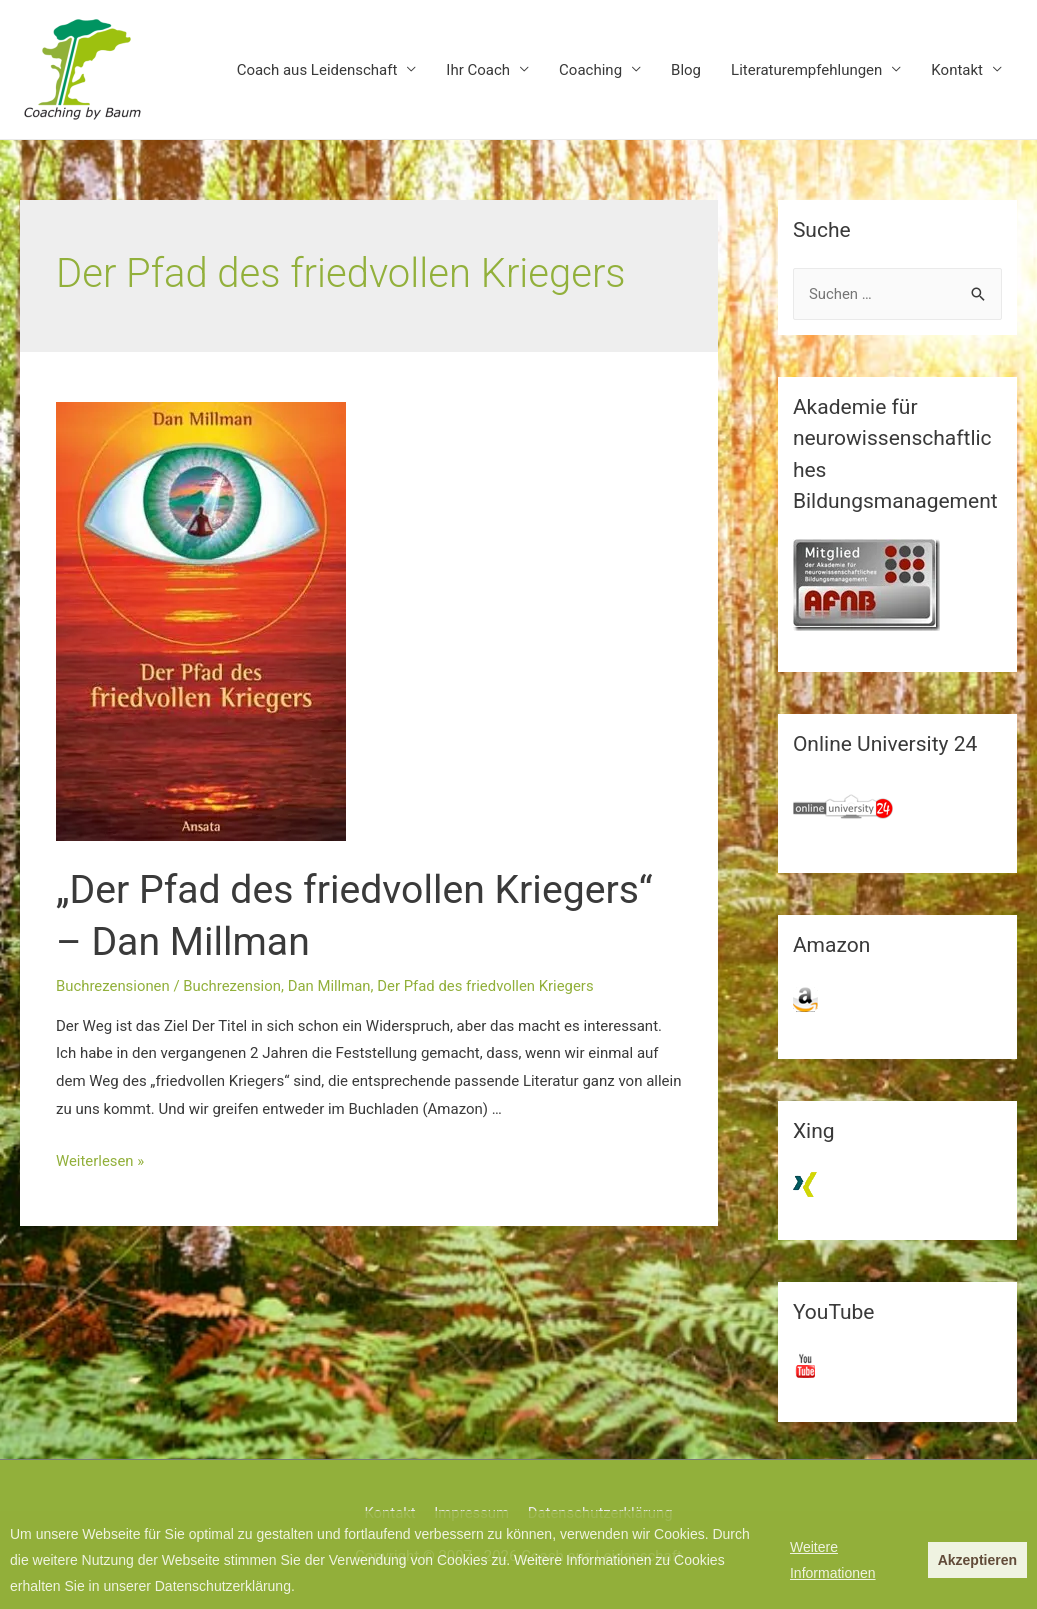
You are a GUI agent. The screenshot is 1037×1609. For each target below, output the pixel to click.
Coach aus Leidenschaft (317, 70)
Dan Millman (331, 986)
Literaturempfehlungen (806, 70)
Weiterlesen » (100, 1161)
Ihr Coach (478, 70)
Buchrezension (233, 986)
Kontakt (957, 70)
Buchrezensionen (113, 986)
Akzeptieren (977, 1560)
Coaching (590, 70)
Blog (686, 70)
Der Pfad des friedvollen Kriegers (489, 986)
